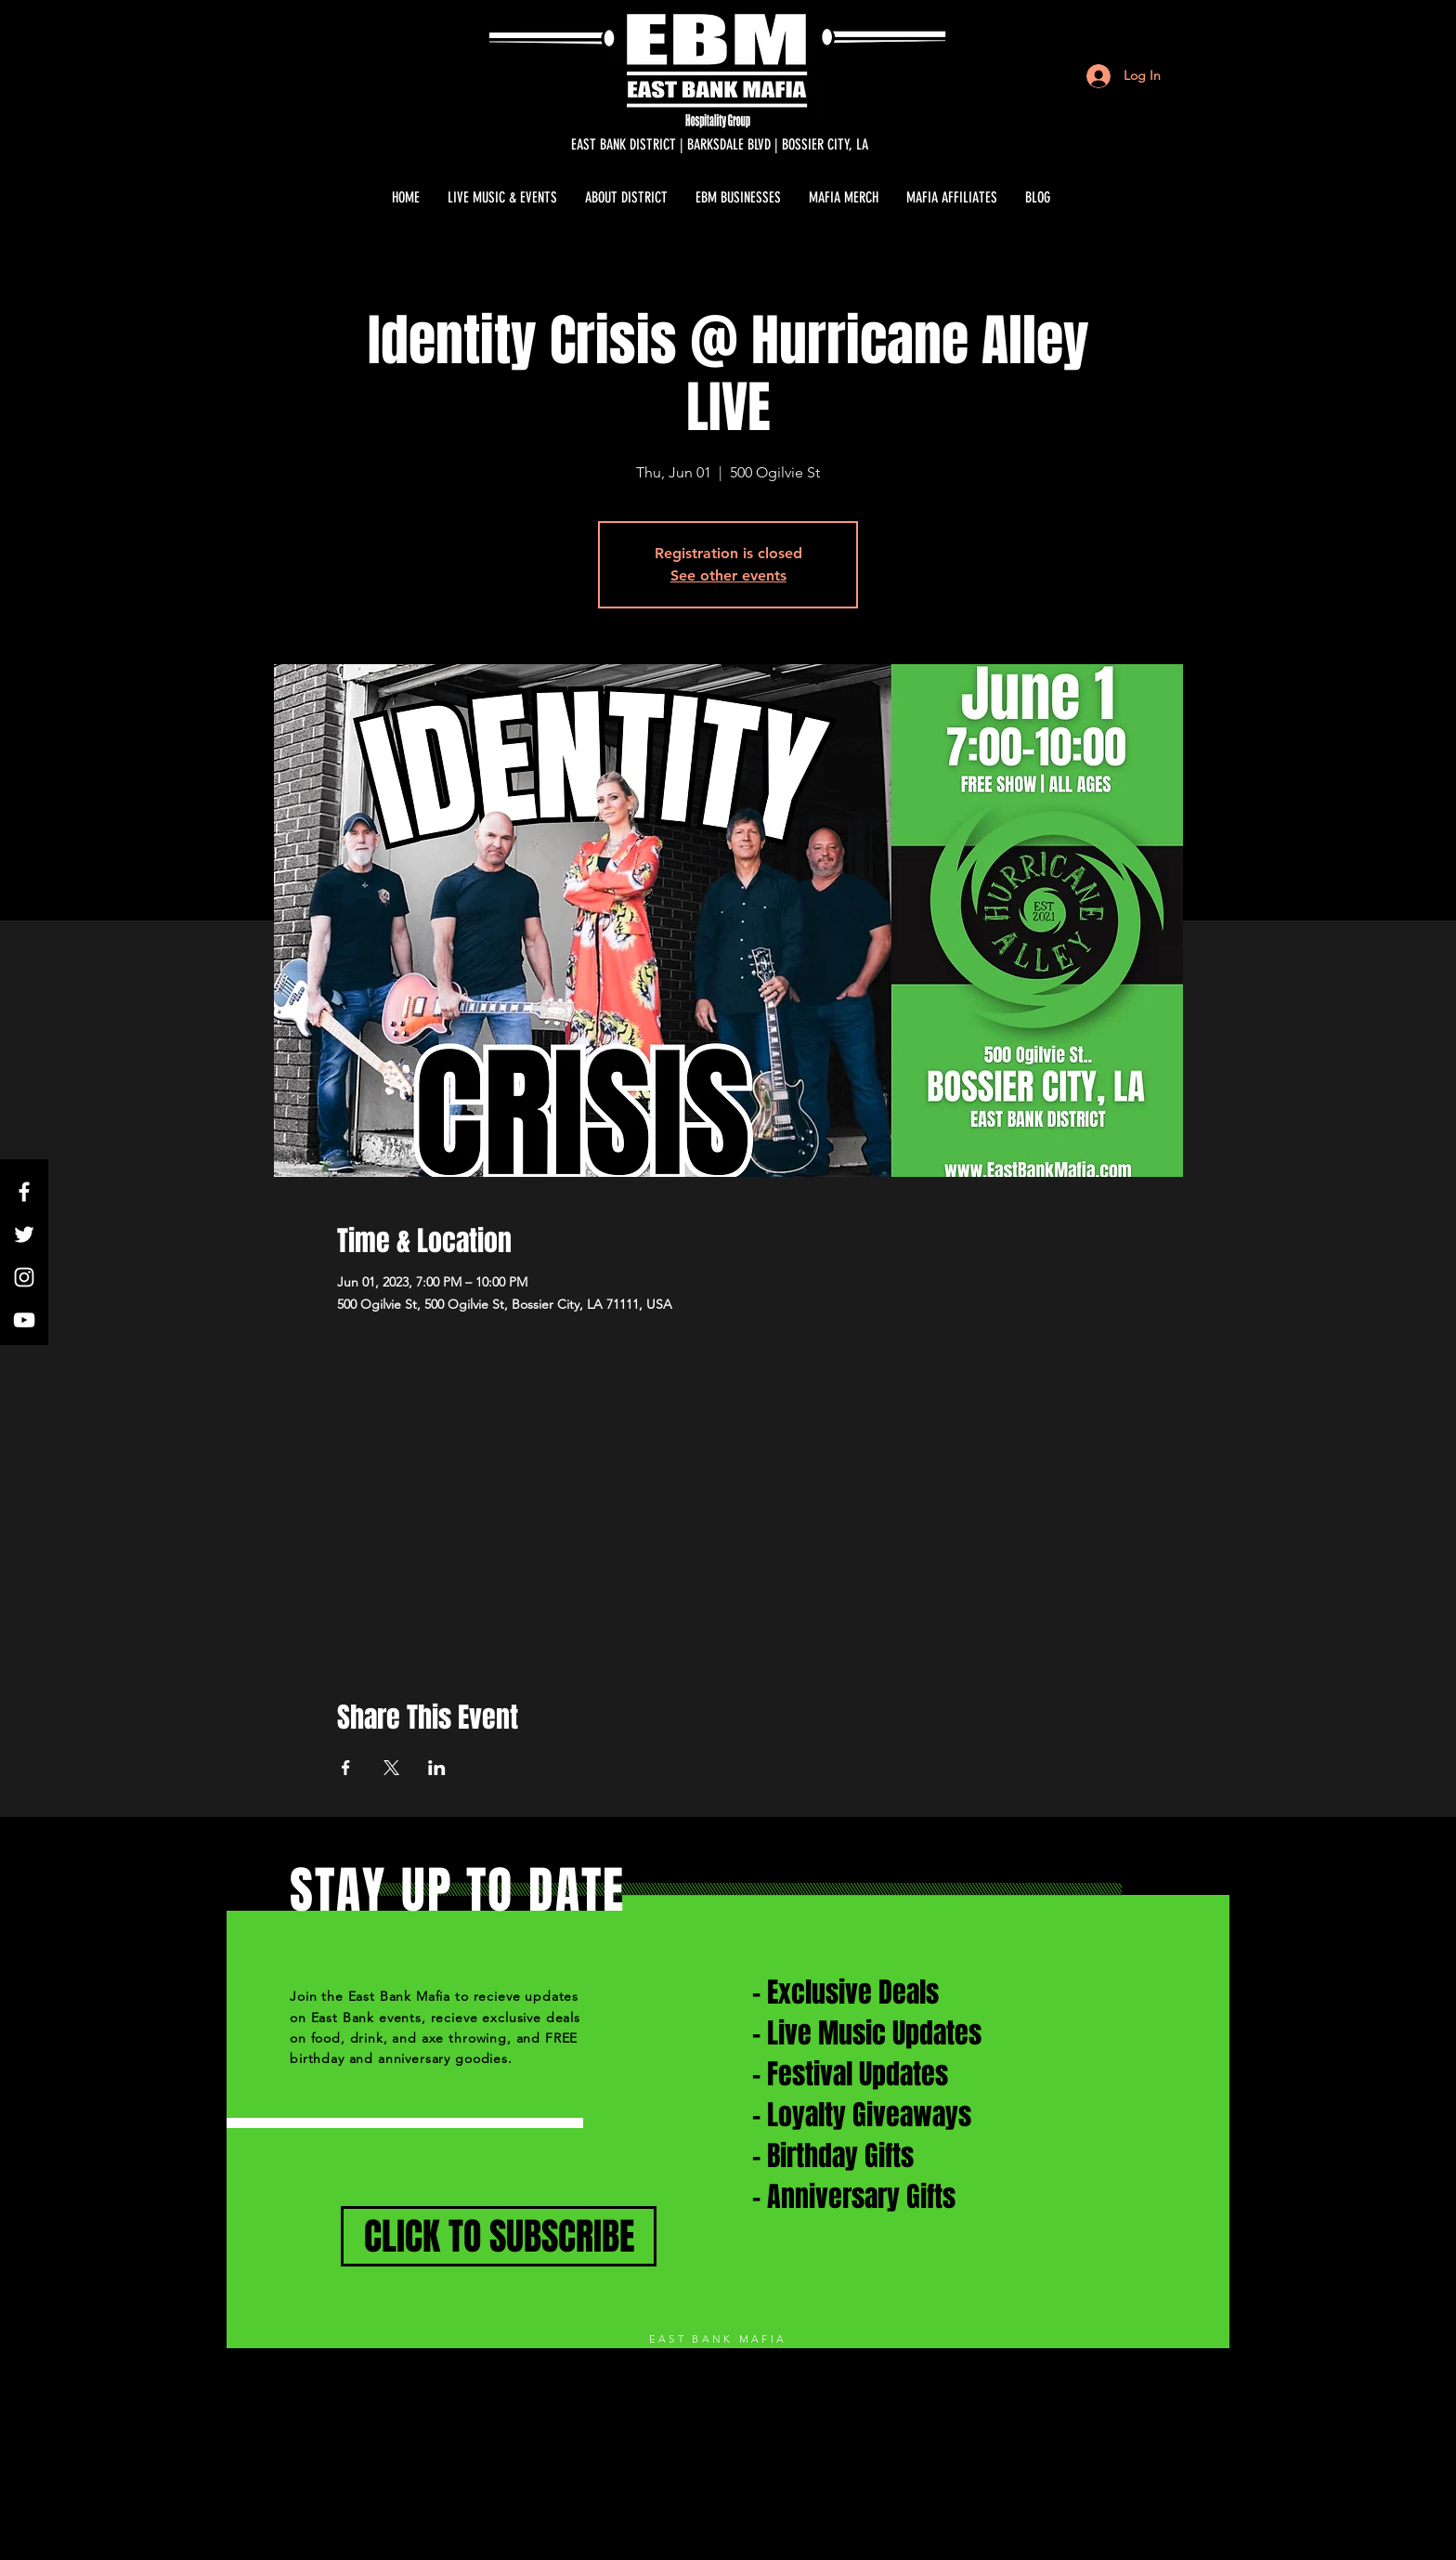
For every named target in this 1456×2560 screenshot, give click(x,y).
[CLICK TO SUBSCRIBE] (498, 2236)
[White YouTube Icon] (24, 1320)
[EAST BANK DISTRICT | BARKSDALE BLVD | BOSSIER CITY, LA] (719, 144)
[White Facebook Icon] (24, 1192)
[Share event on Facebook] (346, 1767)
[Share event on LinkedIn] (437, 1767)
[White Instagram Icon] (24, 1277)
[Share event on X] (391, 1767)
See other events (728, 575)
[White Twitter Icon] (24, 1234)
